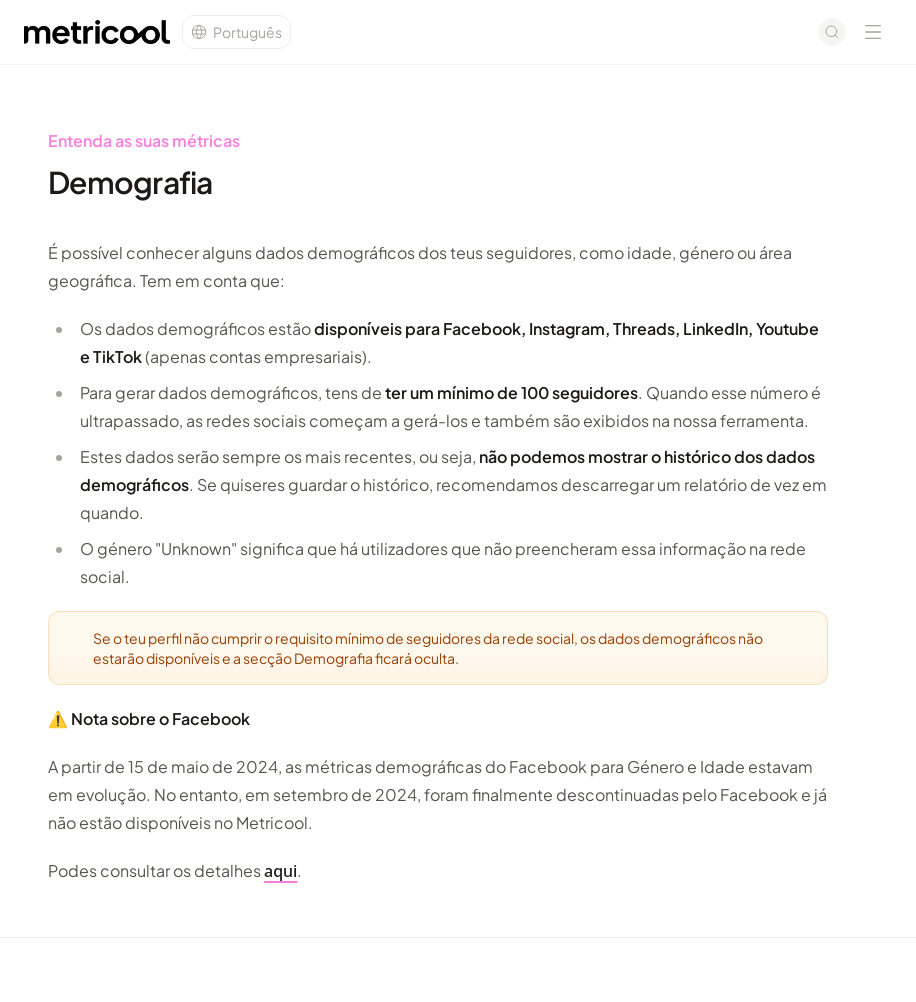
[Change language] (236, 32)
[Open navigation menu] (873, 32)
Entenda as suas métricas (144, 140)
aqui (280, 871)
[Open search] (832, 32)
